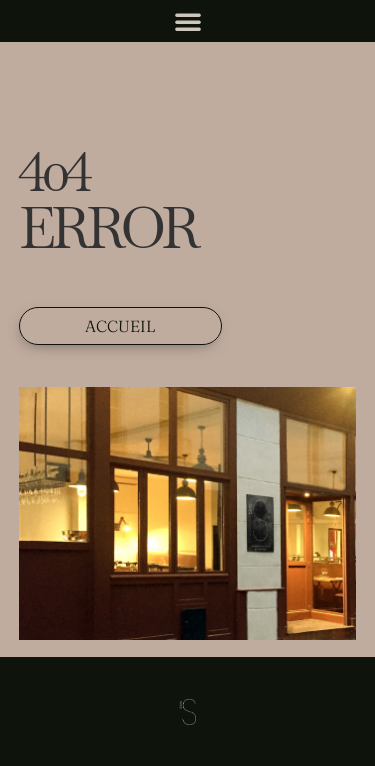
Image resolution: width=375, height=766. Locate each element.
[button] (188, 21)
